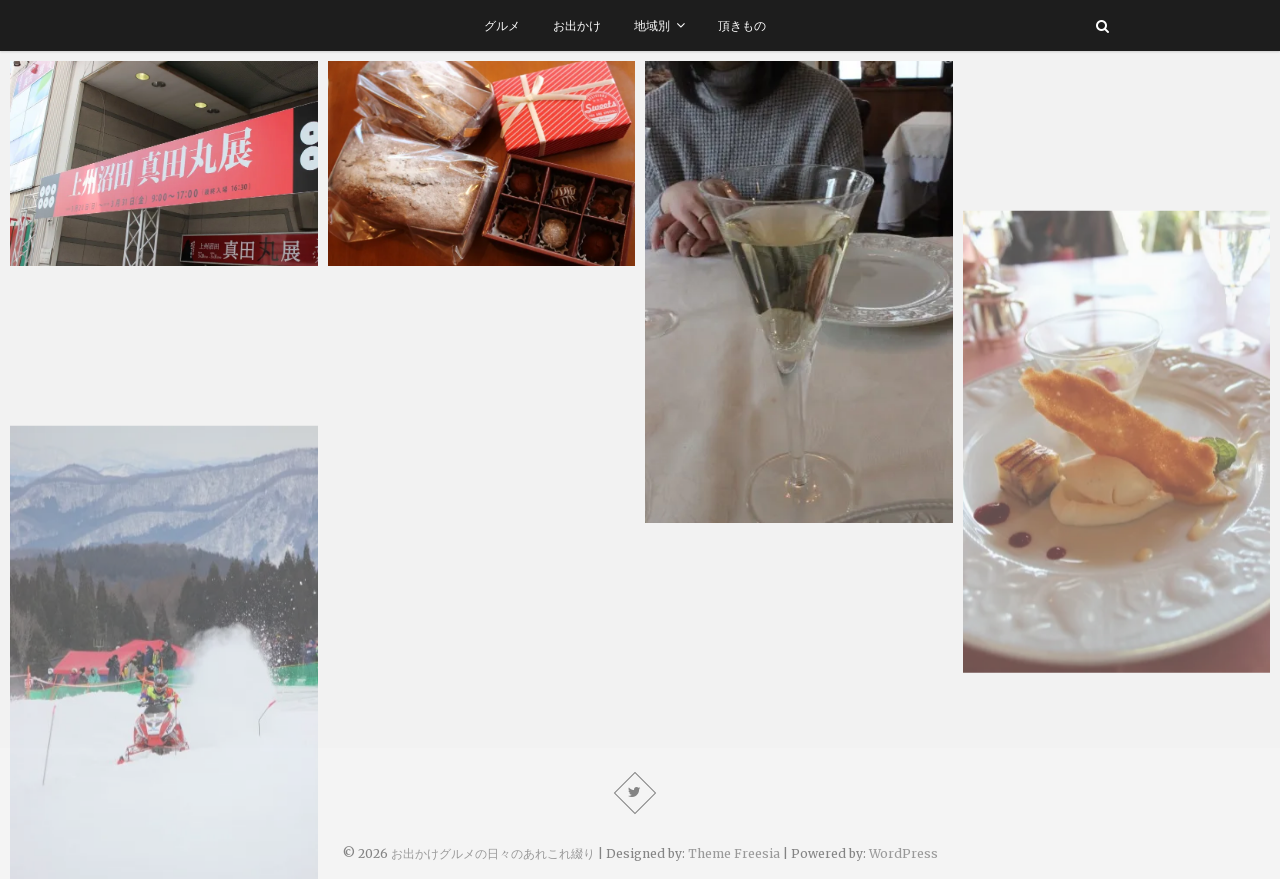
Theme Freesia (734, 853)
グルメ (502, 25)
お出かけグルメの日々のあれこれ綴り (493, 853)
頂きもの (742, 25)
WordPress (903, 853)
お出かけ (577, 25)
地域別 (652, 25)
